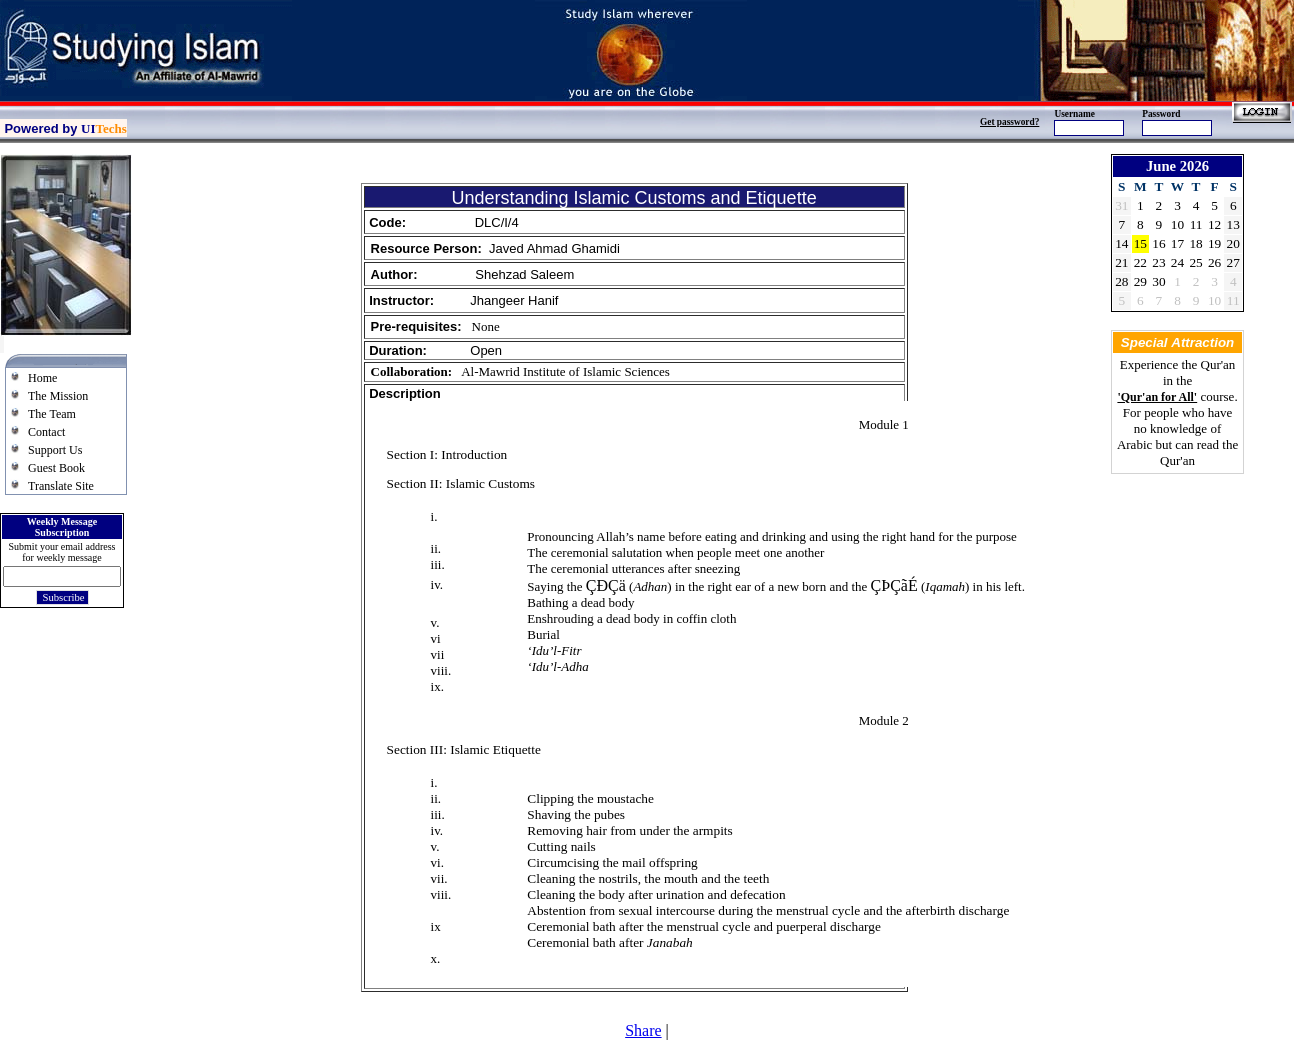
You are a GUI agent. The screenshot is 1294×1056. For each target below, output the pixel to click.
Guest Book (56, 468)
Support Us (55, 450)
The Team (52, 414)
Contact (46, 432)
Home (42, 378)
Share (643, 1030)
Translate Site (61, 486)
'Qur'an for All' (1157, 397)
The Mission (58, 396)
